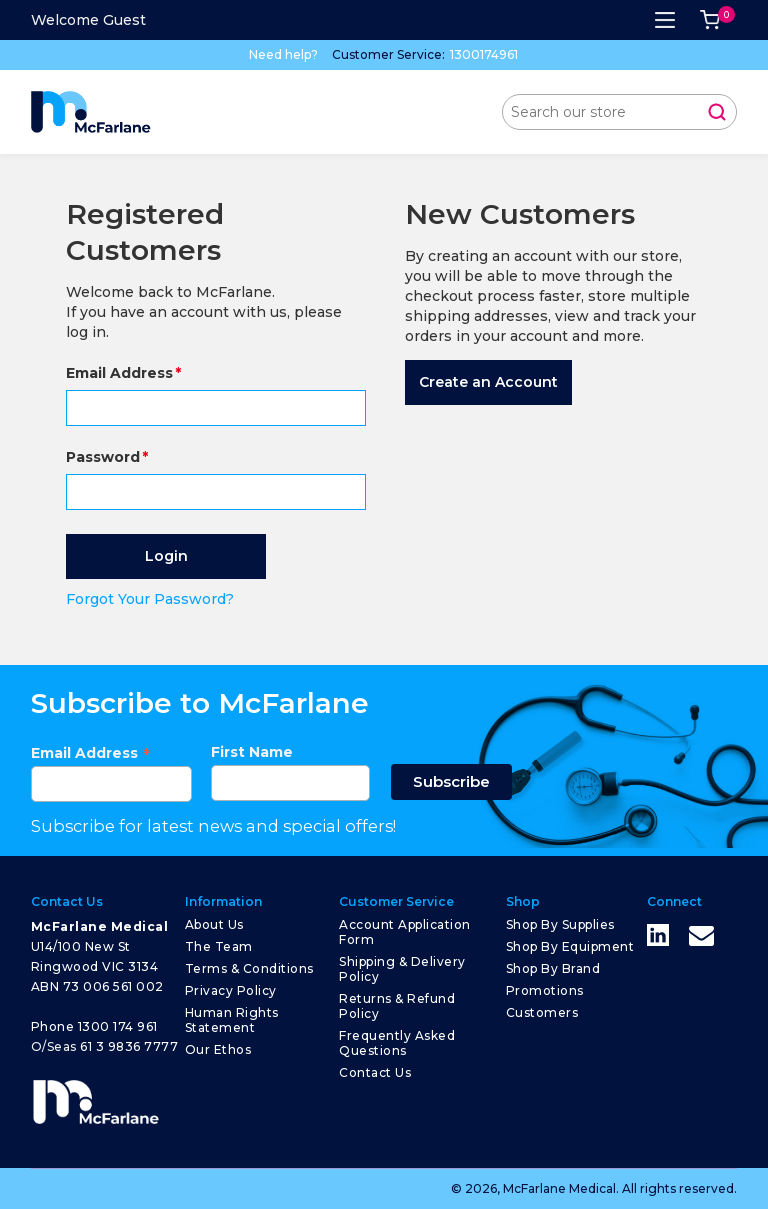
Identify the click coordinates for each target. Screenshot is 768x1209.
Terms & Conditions (249, 968)
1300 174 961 (118, 1026)
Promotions (545, 990)
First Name (252, 752)
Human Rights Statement (232, 1020)
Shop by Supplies (560, 924)
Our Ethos (218, 1049)
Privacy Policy (231, 990)
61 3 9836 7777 (129, 1046)
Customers (542, 1012)
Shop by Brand (553, 968)
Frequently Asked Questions (397, 1043)
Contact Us (375, 1072)
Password (103, 457)
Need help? (283, 54)
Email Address (119, 373)
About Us (214, 924)
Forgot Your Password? (150, 599)
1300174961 (484, 54)
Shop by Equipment (570, 946)
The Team (219, 946)
